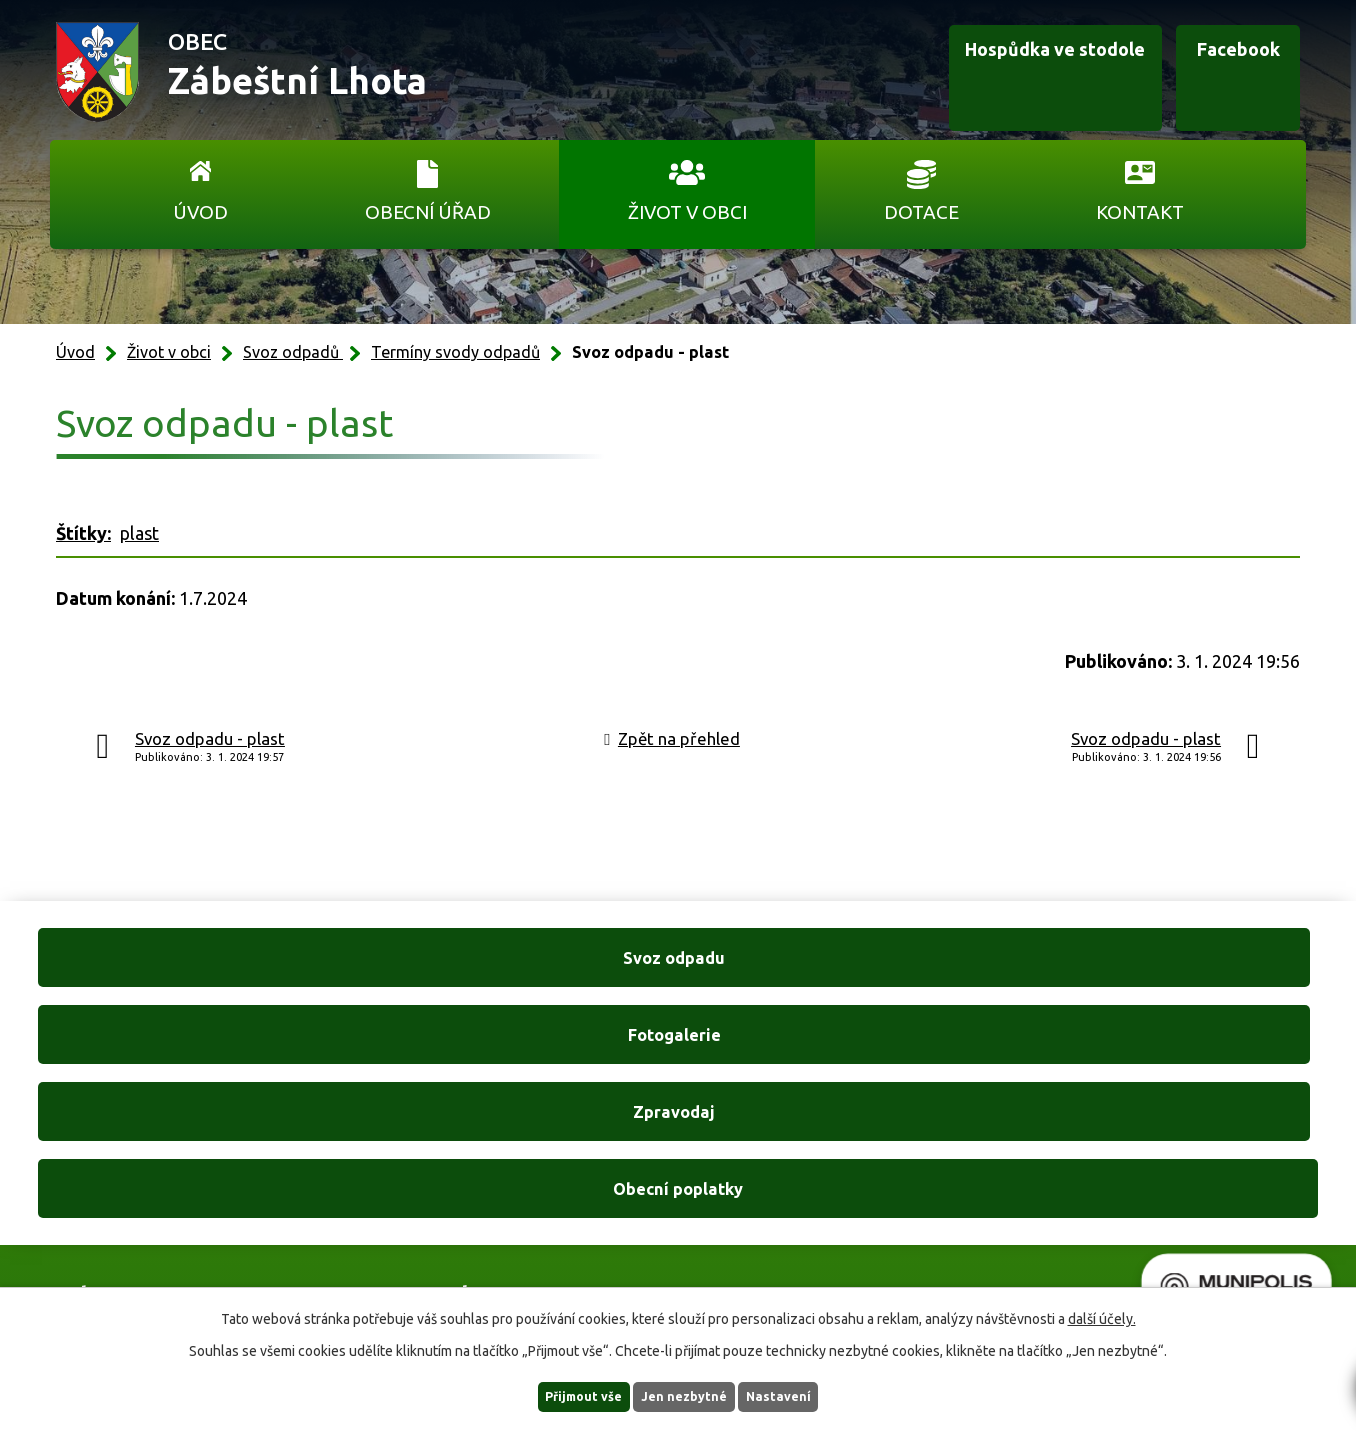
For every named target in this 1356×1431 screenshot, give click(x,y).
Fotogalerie (511, 978)
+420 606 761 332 (465, 1173)
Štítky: (83, 533)
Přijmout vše (558, 1395)
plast (139, 533)
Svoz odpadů (293, 352)
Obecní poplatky (1178, 978)
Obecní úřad (428, 212)
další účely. (1102, 1316)
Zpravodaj (844, 978)
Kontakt (1140, 212)
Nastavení (806, 1395)
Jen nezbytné (687, 1395)
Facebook (1206, 73)
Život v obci (687, 212)
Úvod (200, 212)
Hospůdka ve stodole (982, 73)
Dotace (921, 212)
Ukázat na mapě (938, 1214)
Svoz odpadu (178, 978)
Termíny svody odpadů (455, 352)
